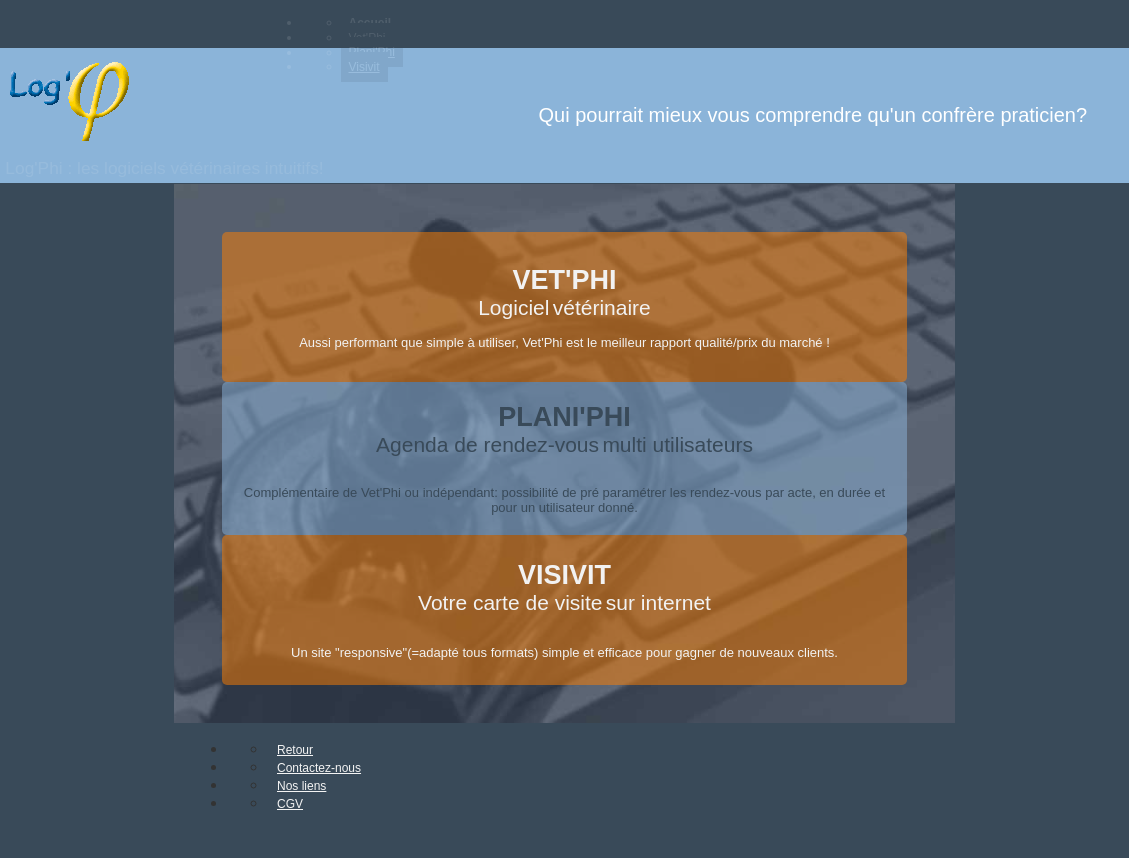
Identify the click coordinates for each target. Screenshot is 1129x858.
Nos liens (301, 786)
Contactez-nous (319, 768)
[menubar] (437, 44)
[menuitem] (340, 22)
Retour (295, 750)
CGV (290, 804)
